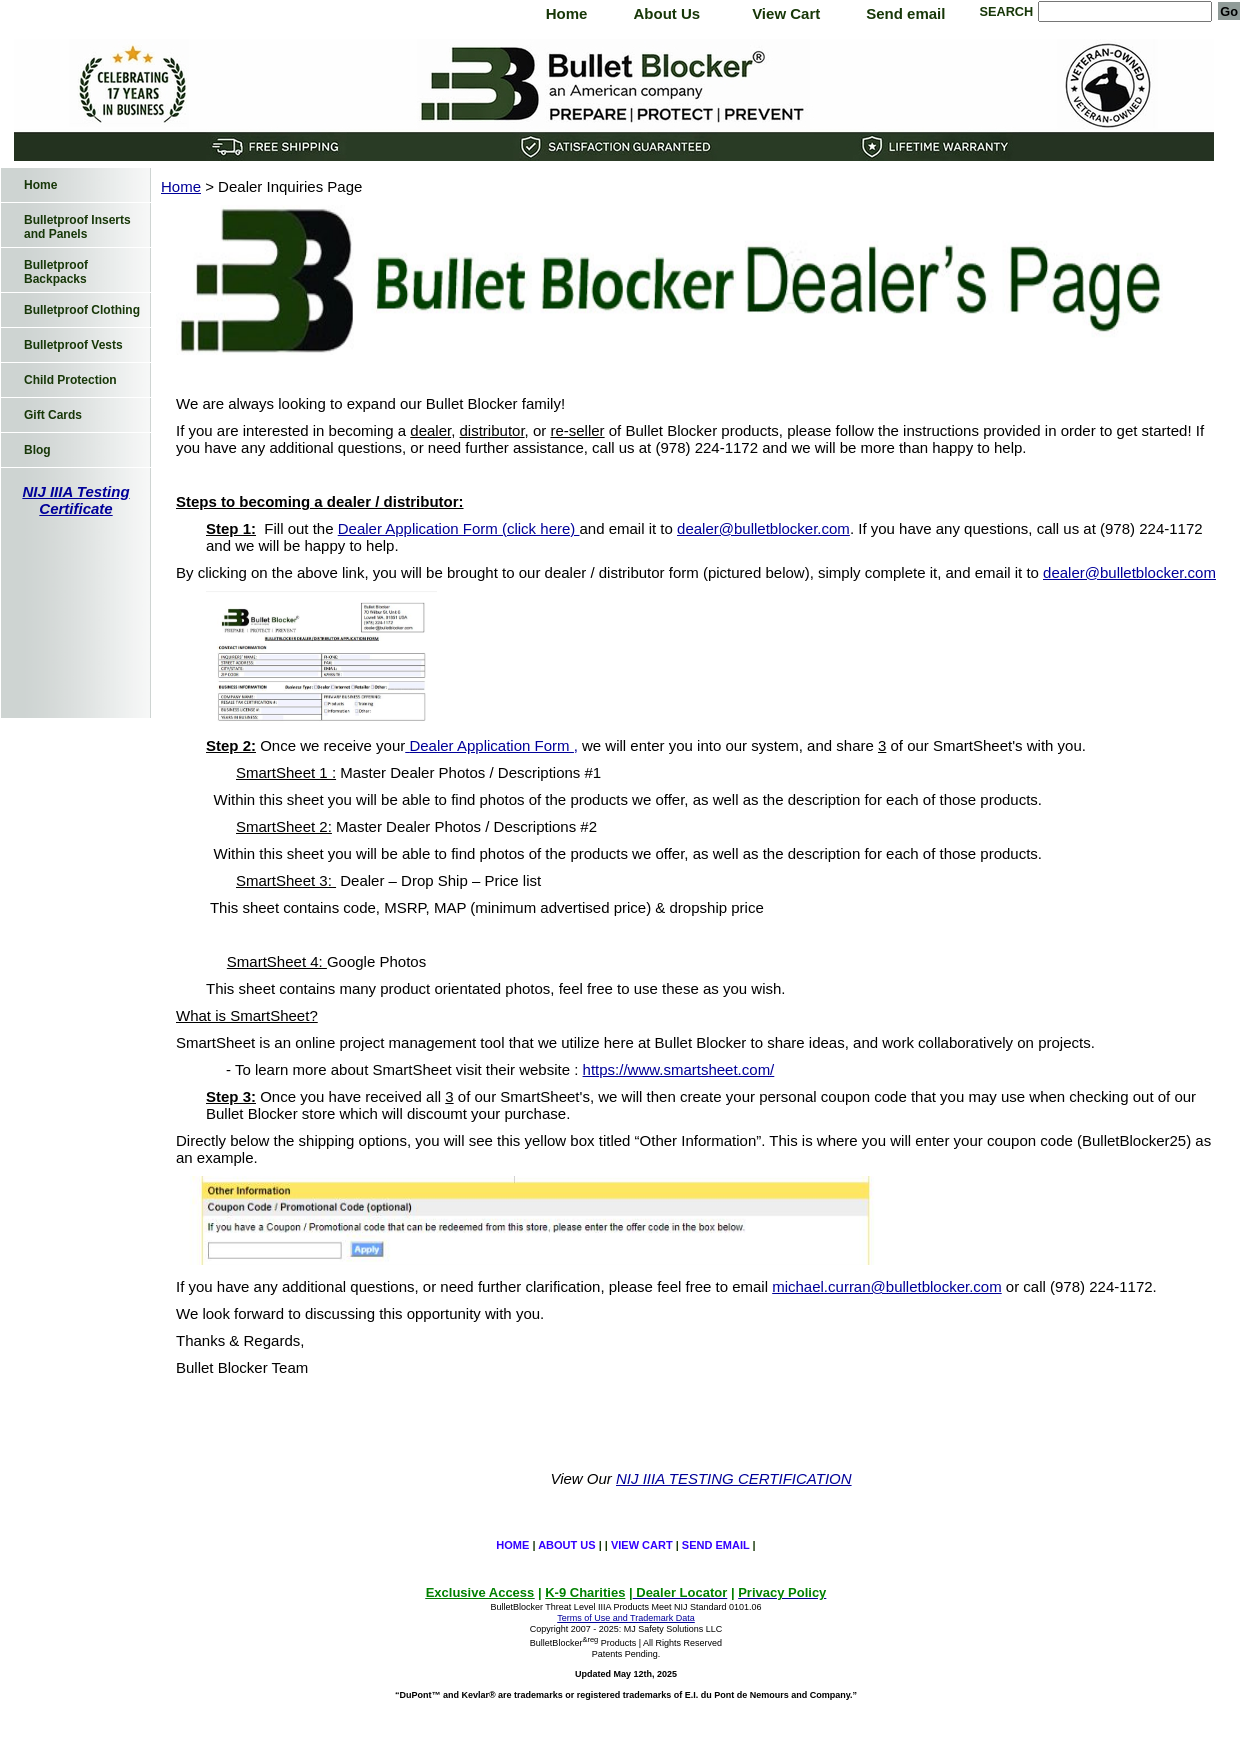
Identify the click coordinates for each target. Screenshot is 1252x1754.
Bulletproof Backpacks (56, 272)
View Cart (786, 13)
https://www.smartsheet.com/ (679, 1069)
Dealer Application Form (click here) (459, 528)
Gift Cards (53, 415)
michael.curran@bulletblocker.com (887, 1286)
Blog (37, 450)
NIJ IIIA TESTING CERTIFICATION (734, 1478)
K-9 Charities (585, 1592)
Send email (905, 13)
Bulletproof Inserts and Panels (77, 227)
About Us (666, 13)
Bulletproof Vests (73, 345)
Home (567, 13)
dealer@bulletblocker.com (763, 528)
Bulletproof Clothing (82, 310)
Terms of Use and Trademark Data (626, 1618)
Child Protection (70, 380)
